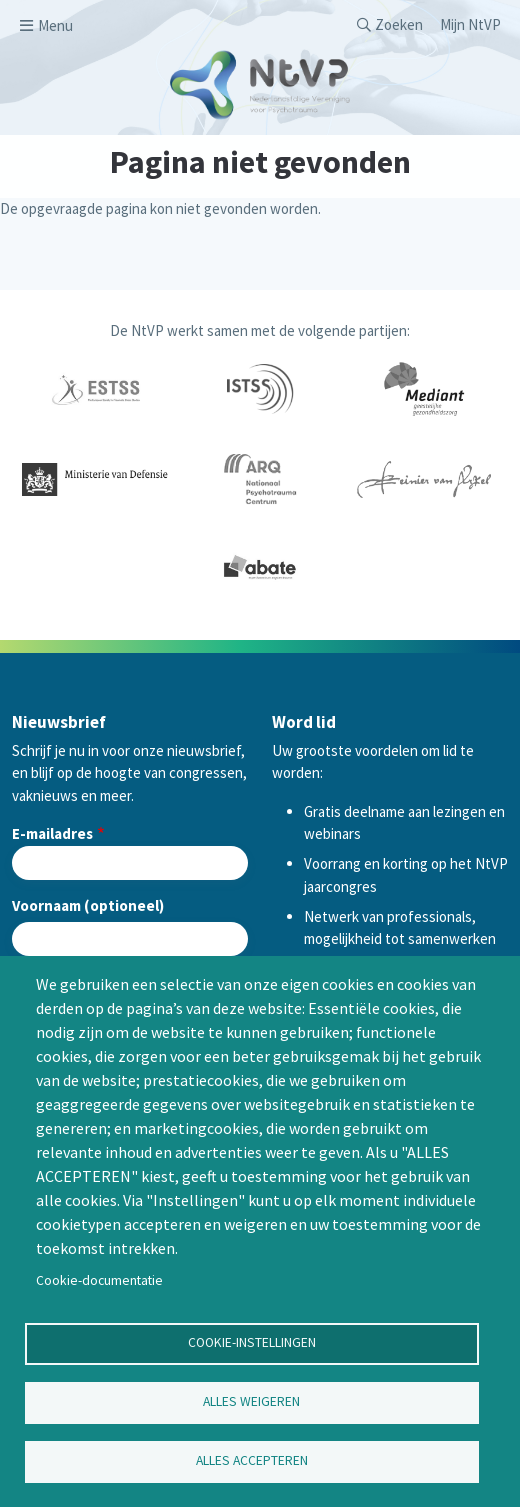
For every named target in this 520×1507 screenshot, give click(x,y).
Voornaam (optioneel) (88, 905)
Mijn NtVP (470, 24)
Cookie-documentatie (99, 1280)
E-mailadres (52, 833)
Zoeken (399, 24)
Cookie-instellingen (252, 1342)
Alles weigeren (251, 1401)
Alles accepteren (252, 1460)
